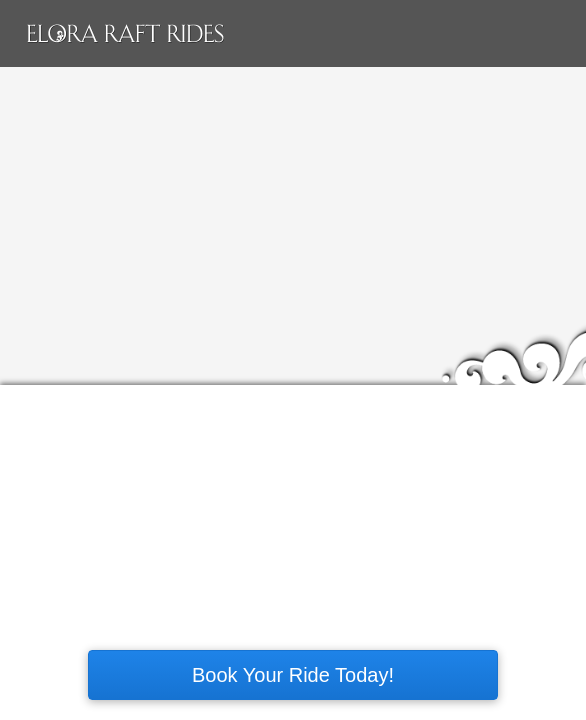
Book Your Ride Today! (293, 675)
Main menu (553, 34)
